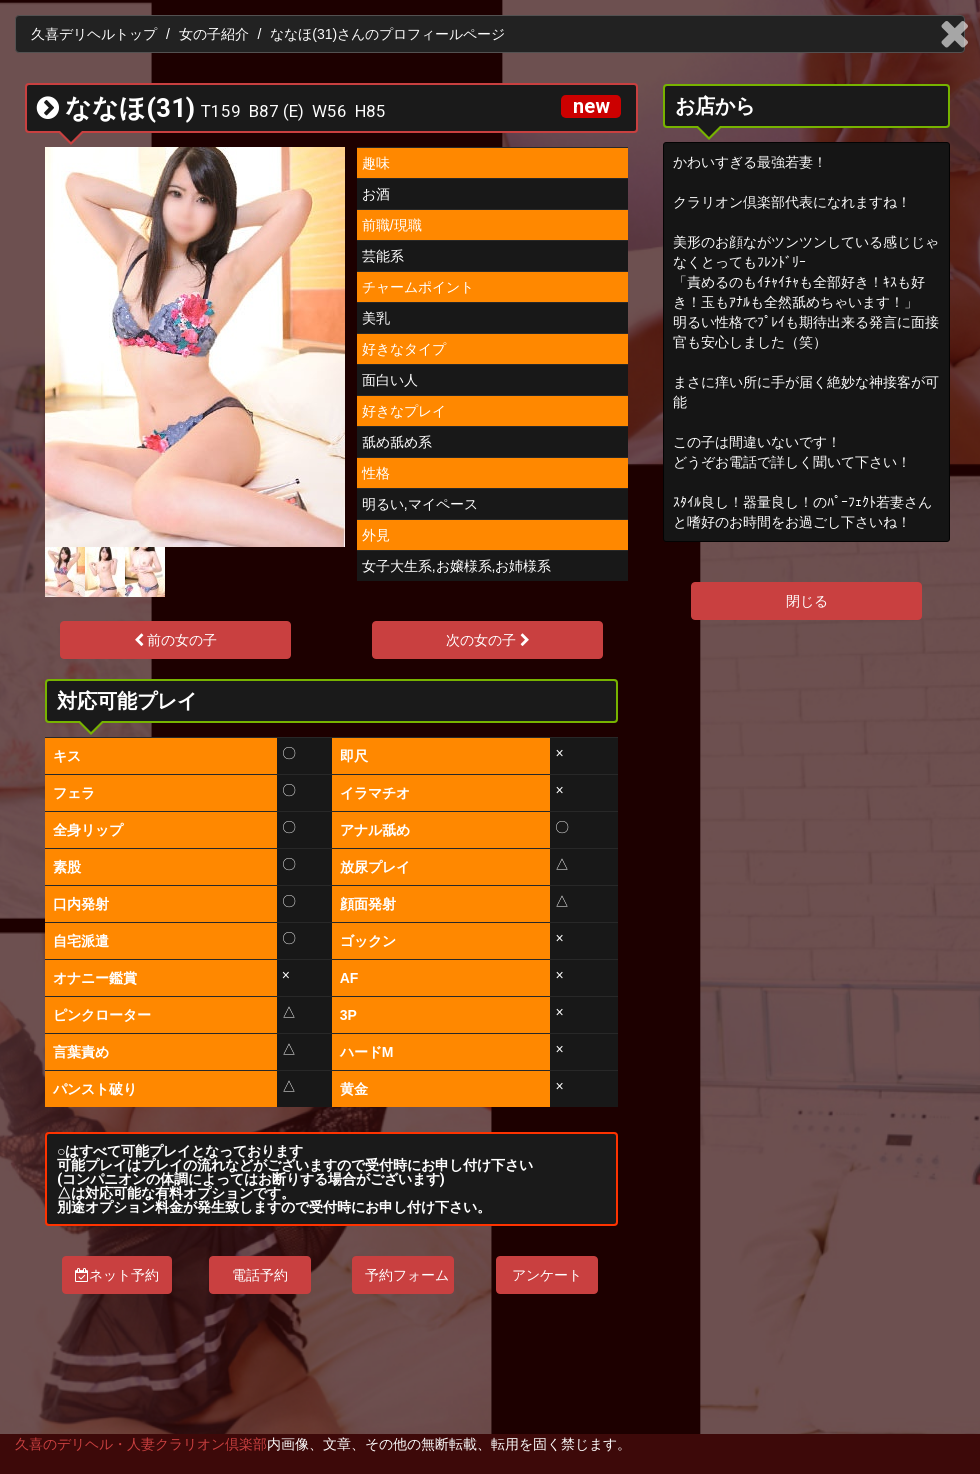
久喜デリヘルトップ (94, 34)
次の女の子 (488, 640)
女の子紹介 (214, 34)
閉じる (807, 601)
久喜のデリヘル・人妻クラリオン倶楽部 (141, 1444)
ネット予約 (117, 1275)
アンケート (547, 1275)
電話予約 (260, 1275)
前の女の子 (176, 640)
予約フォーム (407, 1275)
